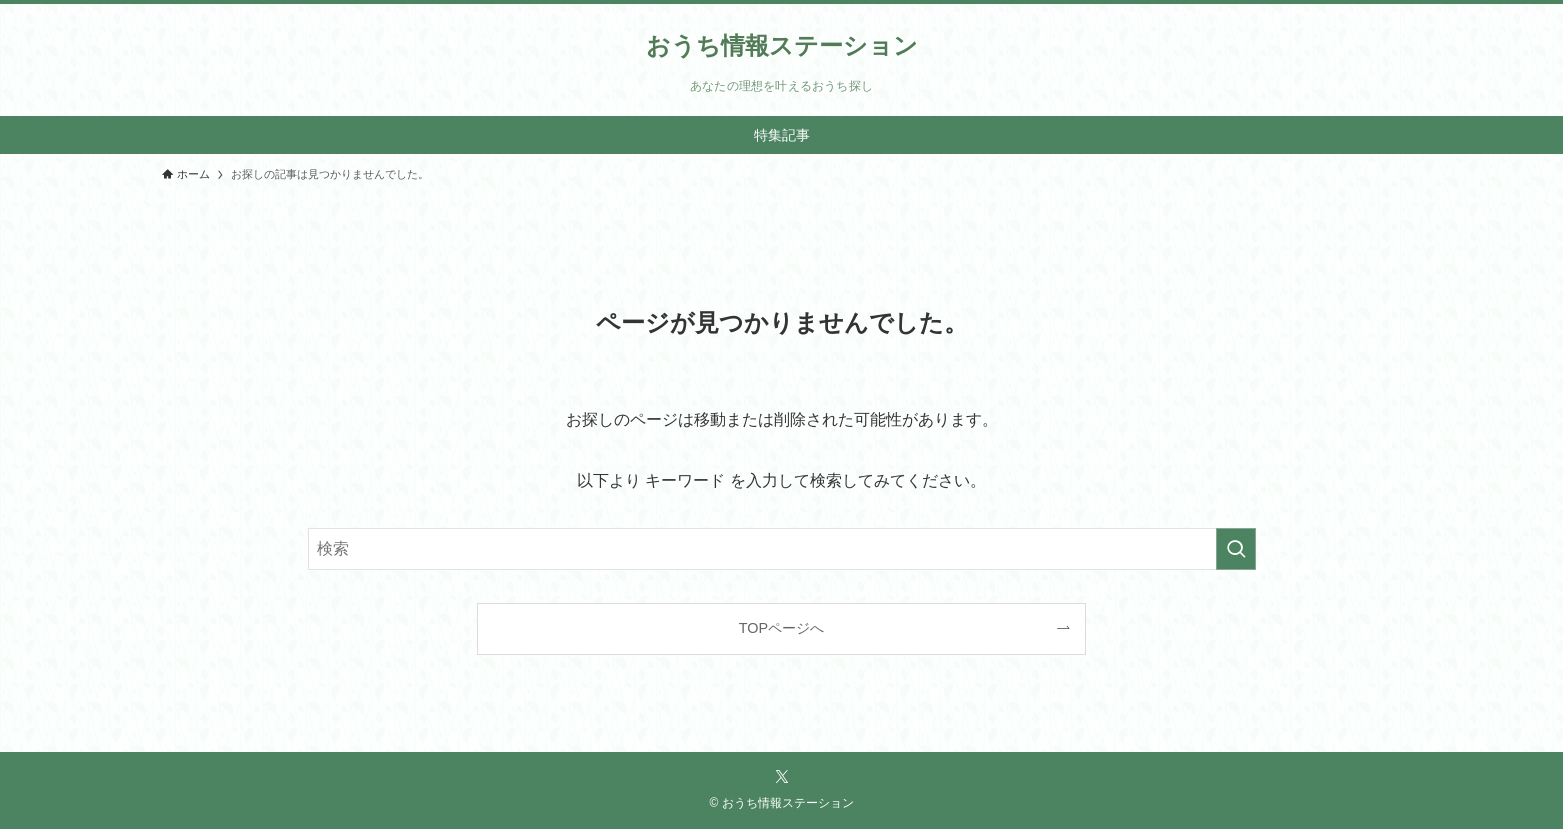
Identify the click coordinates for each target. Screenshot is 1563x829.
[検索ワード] (782, 549)
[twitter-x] (782, 777)
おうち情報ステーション (782, 46)
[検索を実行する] (1236, 549)
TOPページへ (781, 628)
